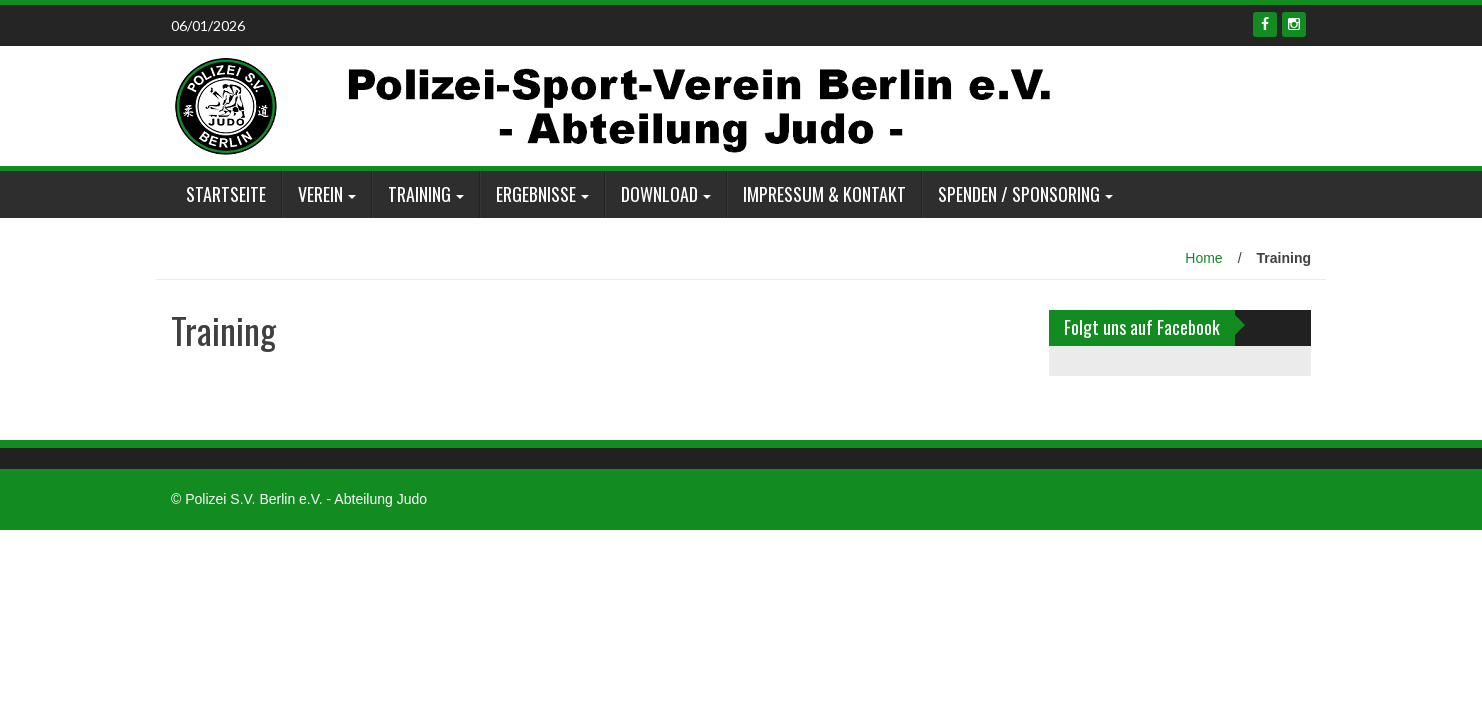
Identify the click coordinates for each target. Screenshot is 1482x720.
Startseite (226, 194)
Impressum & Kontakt (824, 194)
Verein (320, 194)
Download (659, 194)
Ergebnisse (536, 194)
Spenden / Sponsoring (1019, 194)
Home (1203, 258)
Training (419, 194)
